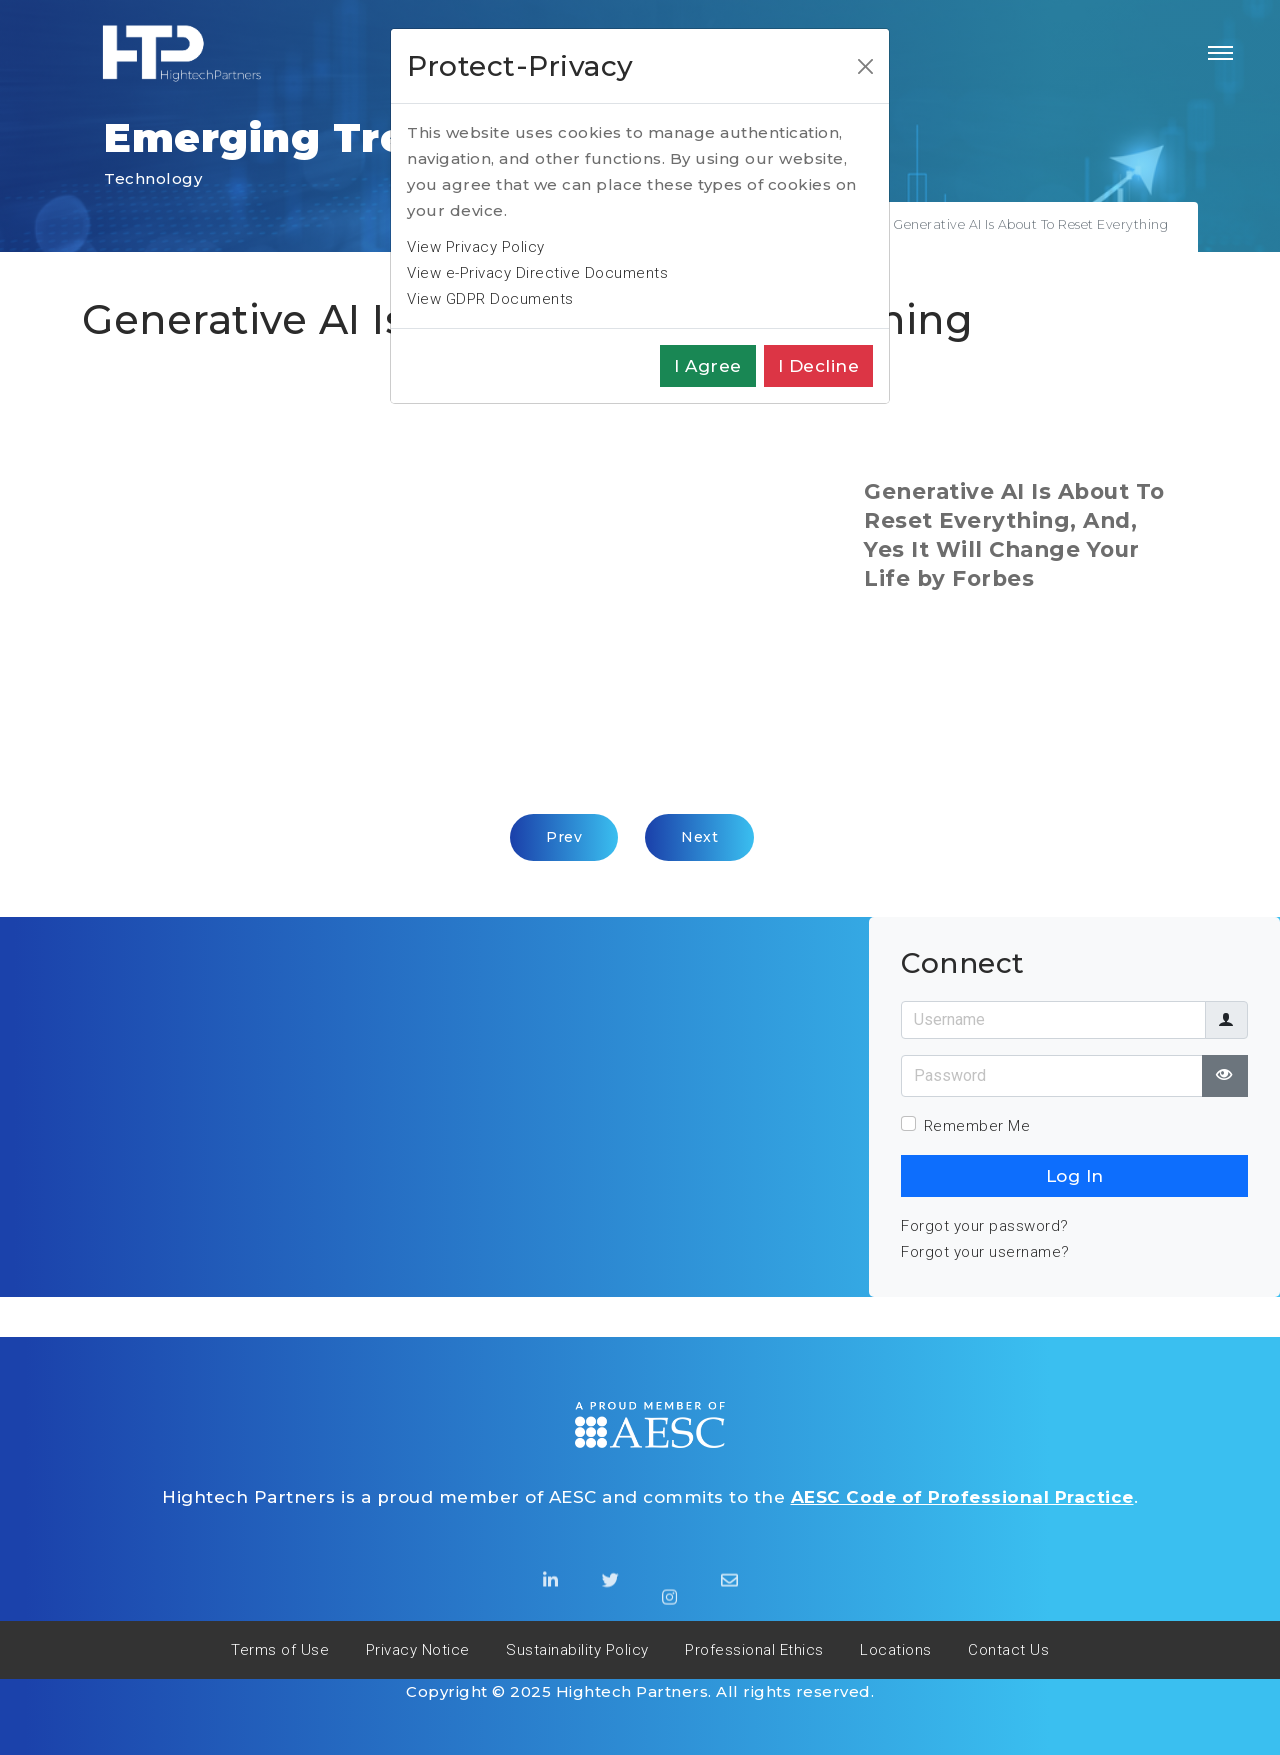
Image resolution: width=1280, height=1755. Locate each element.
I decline (819, 366)
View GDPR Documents (490, 299)
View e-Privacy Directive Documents (537, 273)
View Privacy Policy (476, 247)
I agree (708, 366)
